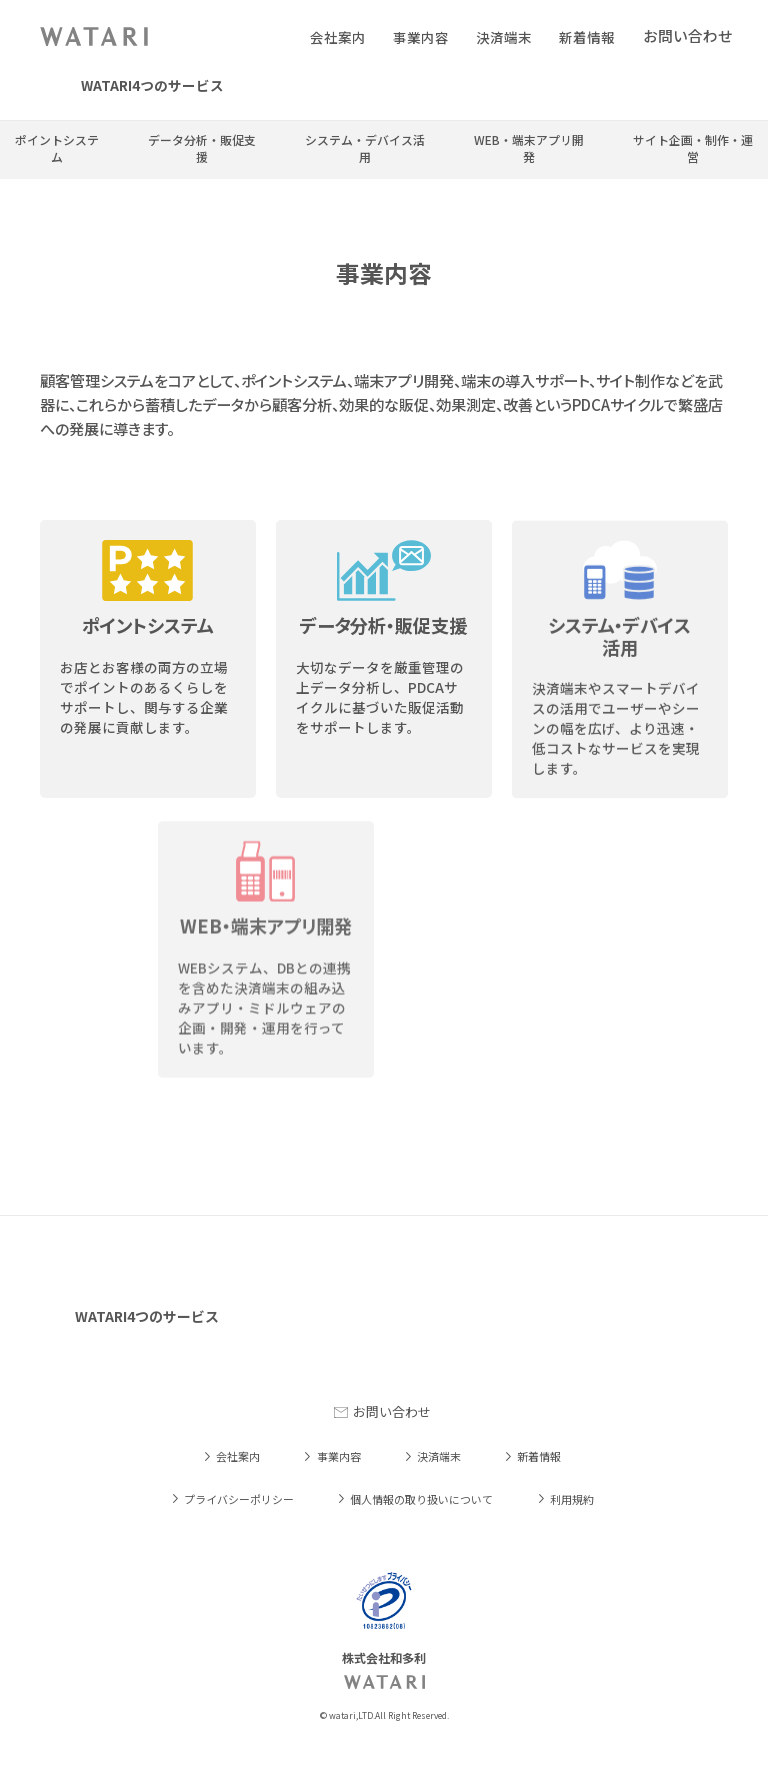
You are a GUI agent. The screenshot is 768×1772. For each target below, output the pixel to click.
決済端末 (504, 37)
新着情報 (587, 37)
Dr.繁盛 (549, 85)
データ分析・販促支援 (202, 148)
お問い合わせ (392, 1411)
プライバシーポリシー (239, 1499)
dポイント (653, 85)
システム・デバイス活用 (365, 148)
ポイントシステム (57, 148)
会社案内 (338, 37)
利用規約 (572, 1499)
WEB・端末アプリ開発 (529, 148)
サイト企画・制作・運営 (693, 148)
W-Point (437, 85)
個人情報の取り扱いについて (421, 1499)
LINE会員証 (310, 85)
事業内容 (421, 37)
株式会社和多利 (94, 36)
